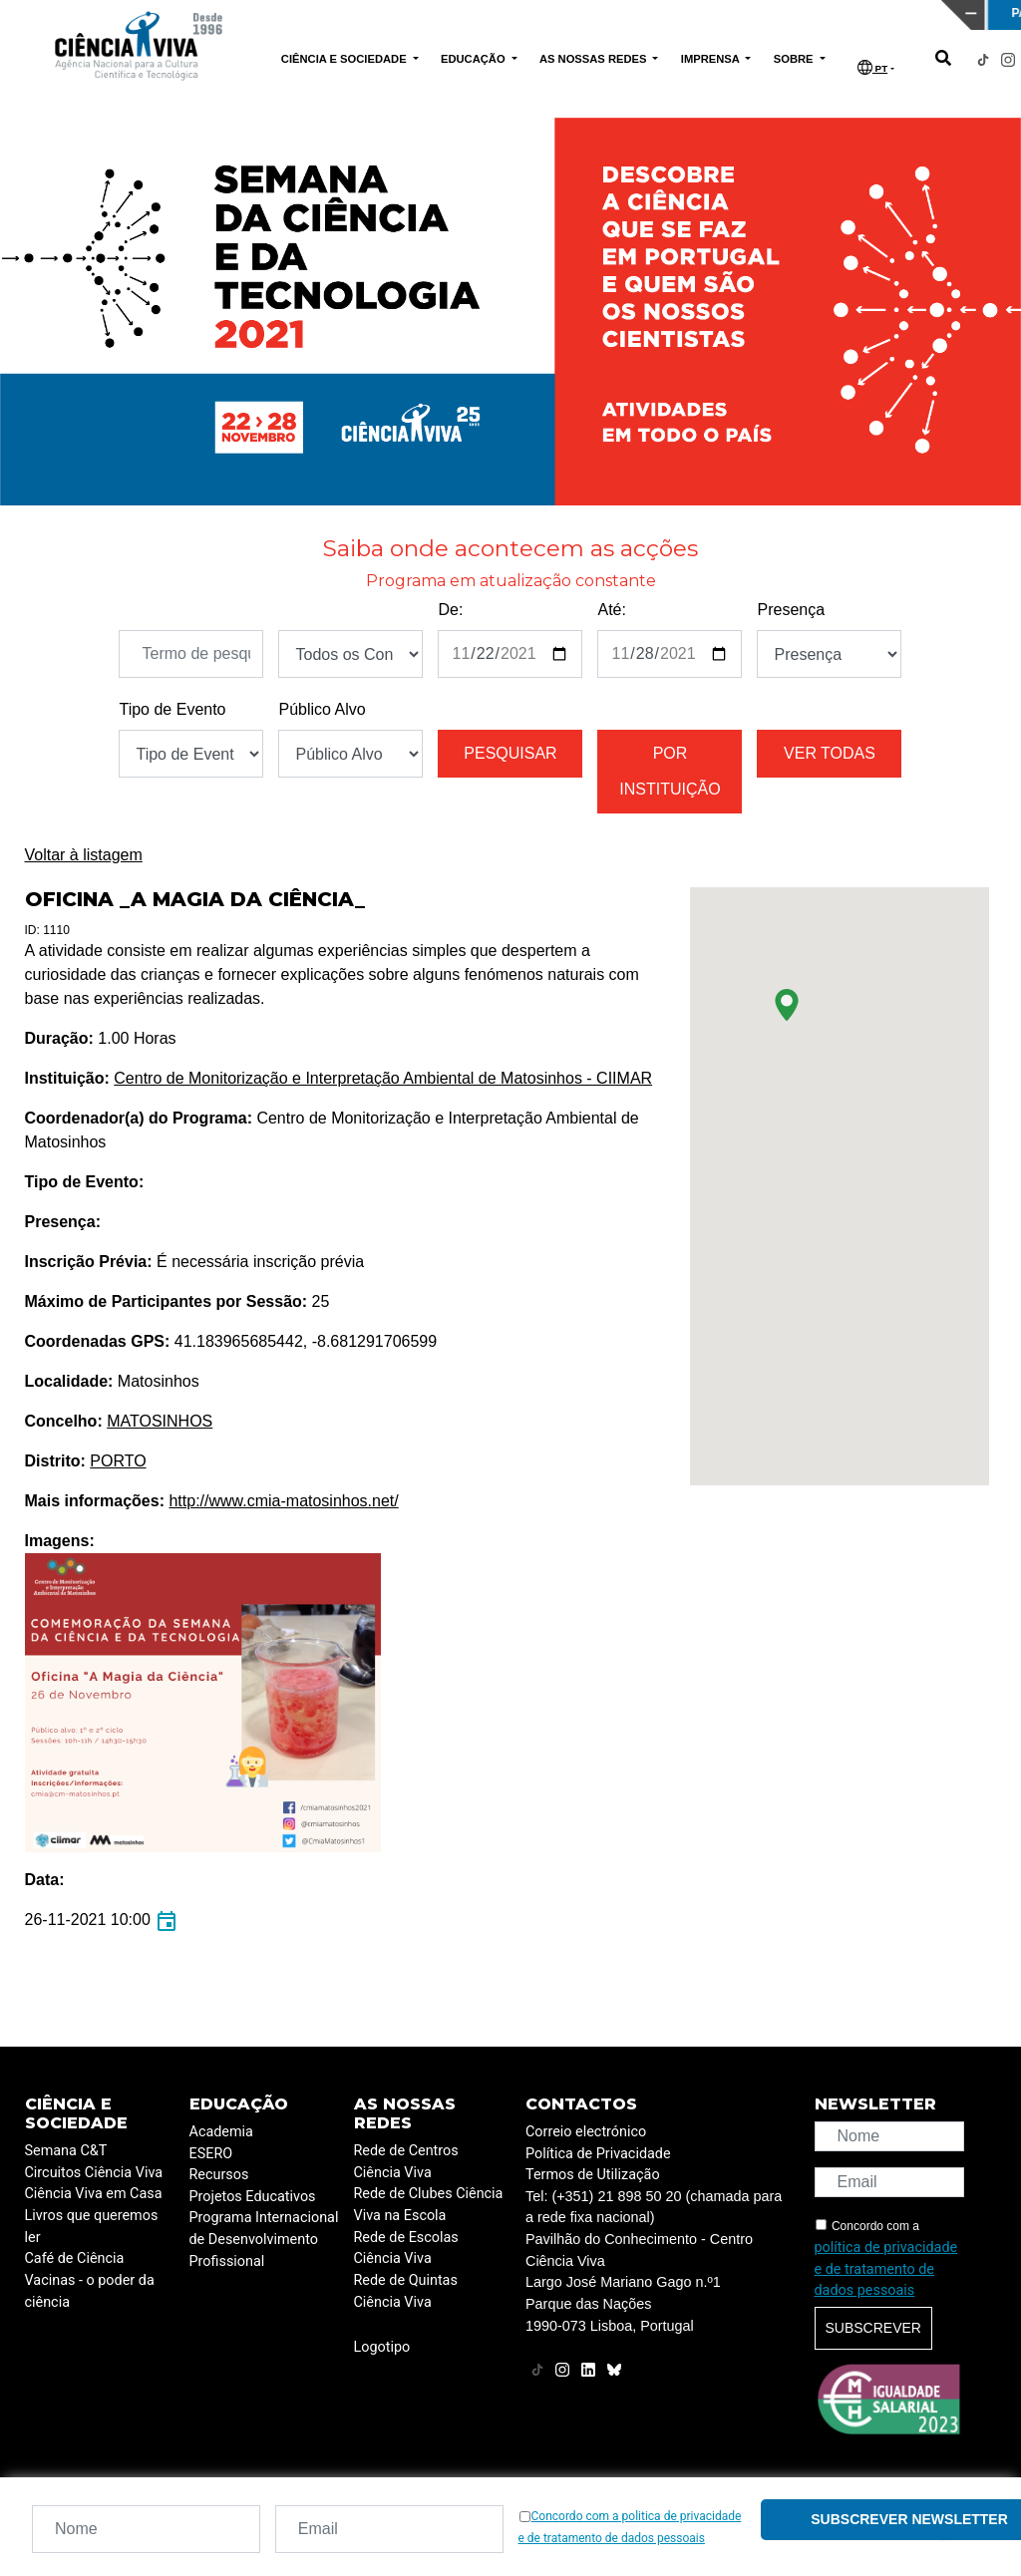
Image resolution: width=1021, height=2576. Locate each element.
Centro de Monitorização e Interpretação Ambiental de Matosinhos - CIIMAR (383, 1078)
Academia (221, 2131)
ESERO (211, 2153)
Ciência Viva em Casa (94, 2193)
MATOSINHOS (159, 1421)
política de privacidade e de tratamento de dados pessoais (886, 2269)
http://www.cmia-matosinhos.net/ (283, 1500)
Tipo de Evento (172, 709)
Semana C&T (66, 2150)
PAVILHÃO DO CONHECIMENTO (448, 13)
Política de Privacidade (598, 2153)
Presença (791, 609)
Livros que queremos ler (92, 2226)
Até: (611, 609)
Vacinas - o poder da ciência (90, 2291)
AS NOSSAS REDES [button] (594, 59)
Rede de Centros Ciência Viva (406, 2161)
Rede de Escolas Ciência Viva (406, 2248)
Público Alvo (321, 709)
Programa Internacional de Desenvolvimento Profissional (264, 2239)
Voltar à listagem (84, 854)
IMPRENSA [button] (712, 59)
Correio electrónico (585, 2131)
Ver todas (829, 753)
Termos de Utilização (592, 2174)
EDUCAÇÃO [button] (475, 59)
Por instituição (669, 771)
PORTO (118, 1460)
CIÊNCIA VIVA (679, 15)
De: (450, 609)
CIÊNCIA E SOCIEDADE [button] (345, 59)
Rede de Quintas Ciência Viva (406, 2291)
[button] (787, 1005)
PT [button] (872, 67)
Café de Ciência (75, 2258)
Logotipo (382, 2347)
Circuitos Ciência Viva (94, 2172)
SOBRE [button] (795, 59)
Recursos (219, 2174)
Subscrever (873, 2328)
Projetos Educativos (252, 2196)
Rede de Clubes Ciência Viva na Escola (429, 2204)
